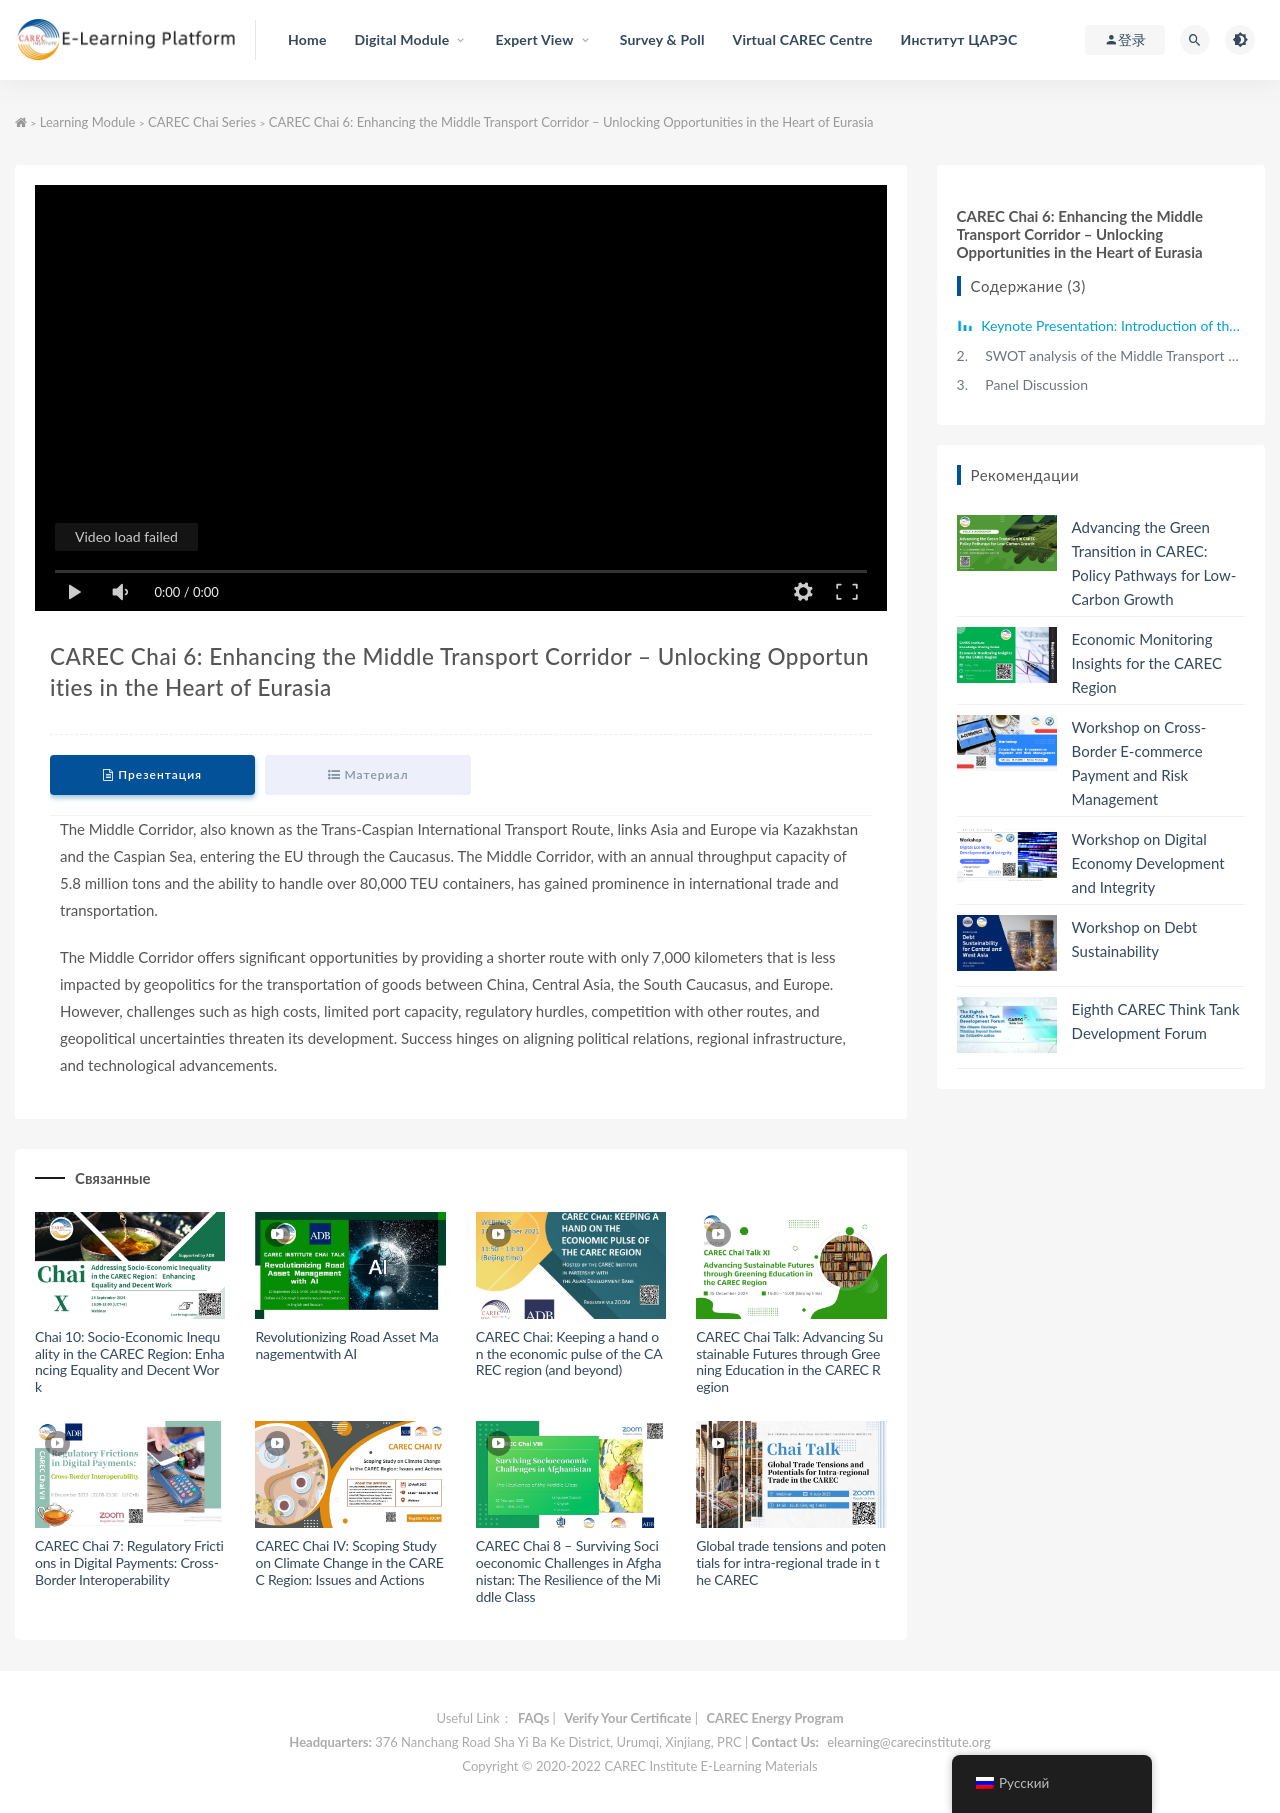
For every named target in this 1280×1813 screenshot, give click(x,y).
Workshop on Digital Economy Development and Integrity (1148, 863)
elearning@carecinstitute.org (908, 1742)
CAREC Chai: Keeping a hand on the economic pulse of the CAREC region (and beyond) (569, 1353)
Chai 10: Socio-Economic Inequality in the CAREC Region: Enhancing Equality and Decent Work (130, 1361)
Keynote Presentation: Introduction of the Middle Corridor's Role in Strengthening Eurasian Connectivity (1111, 325)
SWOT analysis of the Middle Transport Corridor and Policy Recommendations (1101, 355)
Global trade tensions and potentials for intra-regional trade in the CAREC (791, 1562)
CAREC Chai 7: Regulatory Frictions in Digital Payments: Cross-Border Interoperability (129, 1562)
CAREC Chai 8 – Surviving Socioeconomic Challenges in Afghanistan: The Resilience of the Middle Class (568, 1570)
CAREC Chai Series (202, 122)
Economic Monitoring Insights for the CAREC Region (1147, 663)
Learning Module (88, 122)
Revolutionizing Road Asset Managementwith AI (346, 1345)
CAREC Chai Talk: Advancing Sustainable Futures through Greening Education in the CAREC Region (789, 1361)
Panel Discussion (1023, 384)
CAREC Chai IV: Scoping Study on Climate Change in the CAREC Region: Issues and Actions (349, 1562)
